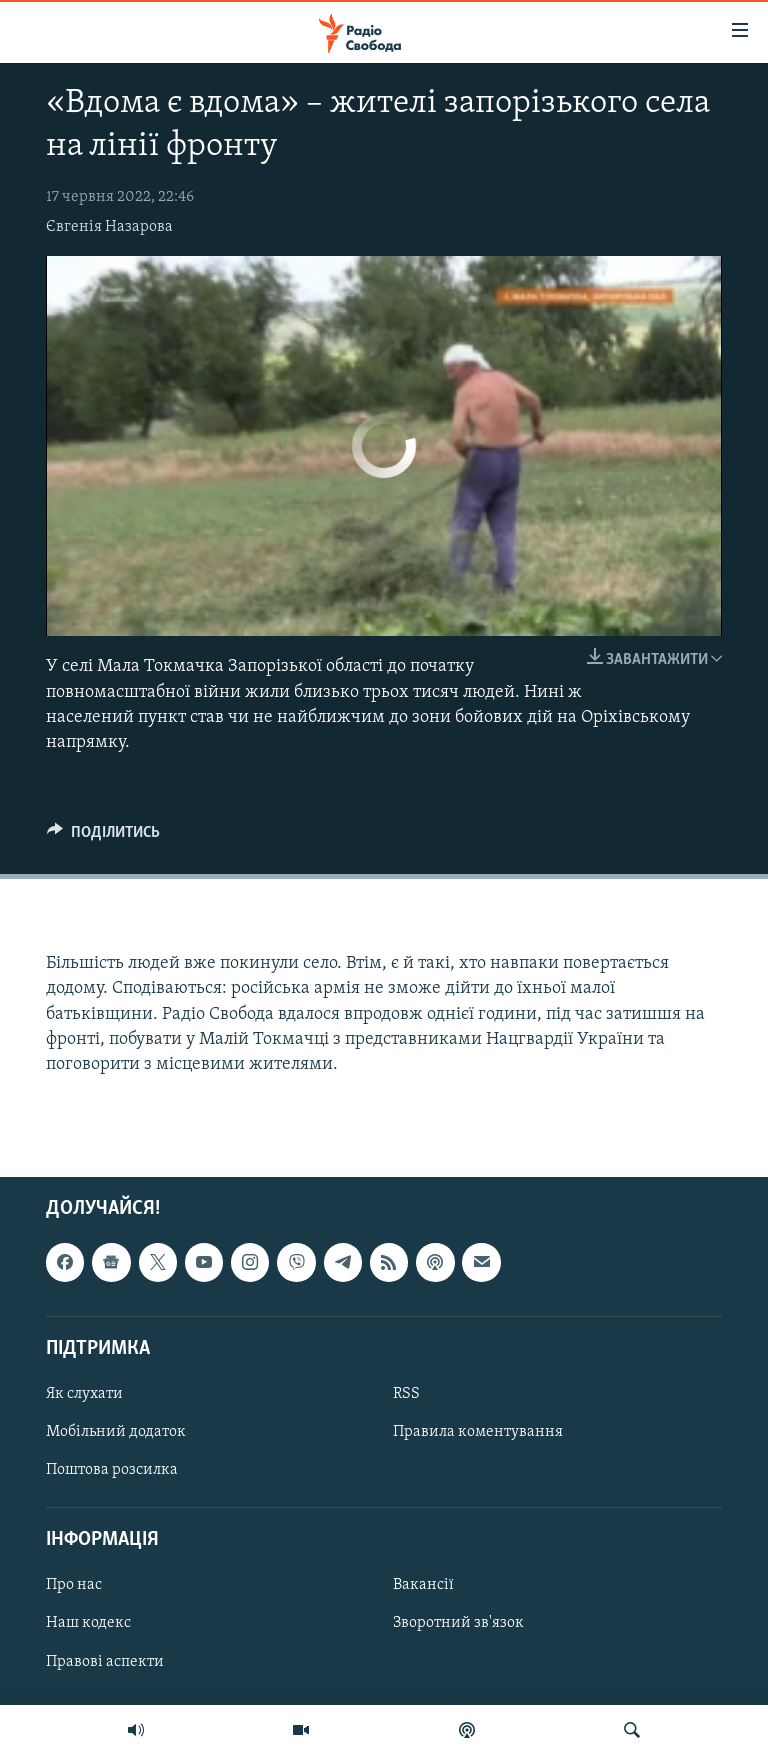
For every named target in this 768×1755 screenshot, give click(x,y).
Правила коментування (478, 1432)
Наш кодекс (88, 1624)
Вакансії (423, 1586)
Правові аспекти (105, 1662)
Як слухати (84, 1394)
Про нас (74, 1586)
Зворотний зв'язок (458, 1624)
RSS (406, 1394)
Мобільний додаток (116, 1432)
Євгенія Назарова (109, 227)
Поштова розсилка (112, 1470)
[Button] (103, 837)
